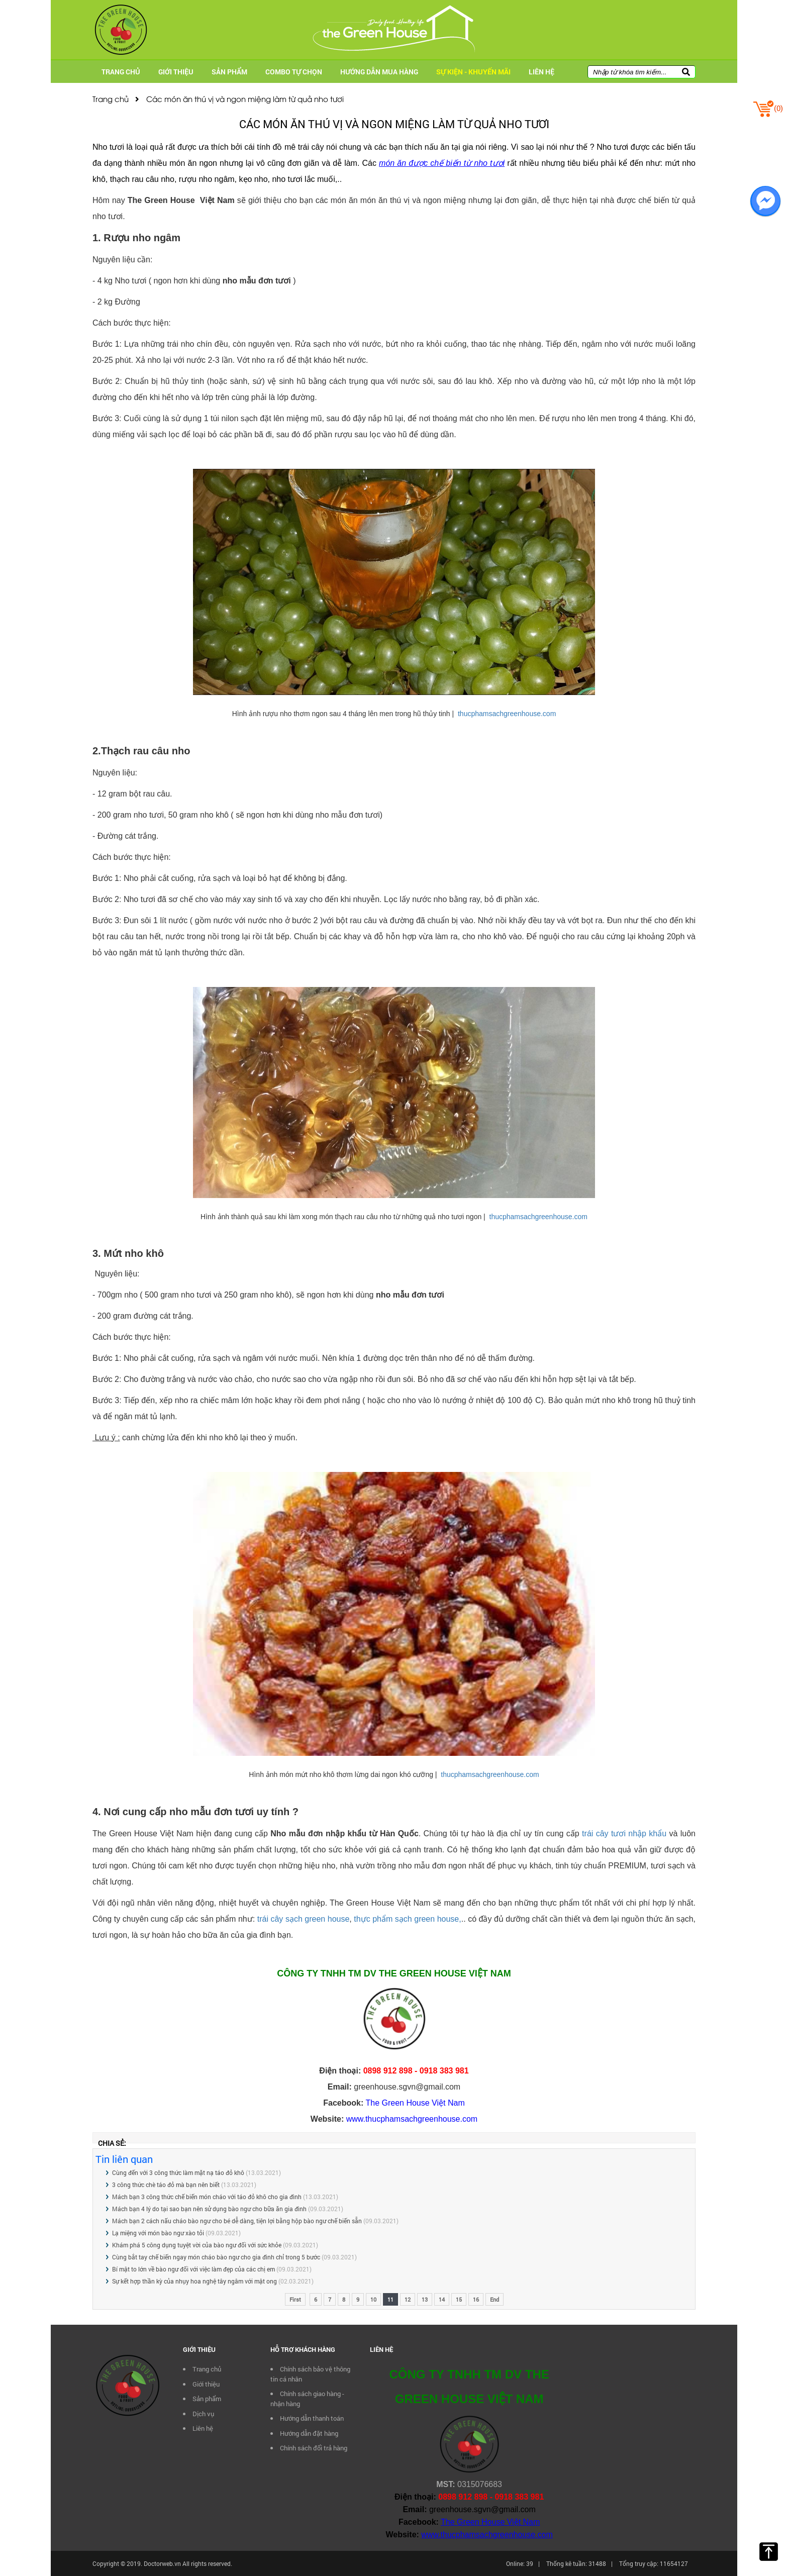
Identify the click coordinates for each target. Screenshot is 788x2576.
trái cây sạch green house (303, 1919)
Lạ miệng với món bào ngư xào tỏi (158, 2233)
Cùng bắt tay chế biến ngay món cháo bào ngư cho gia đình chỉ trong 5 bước (216, 2257)
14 (442, 2299)
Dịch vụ (203, 2413)
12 (408, 2299)
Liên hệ (541, 71)
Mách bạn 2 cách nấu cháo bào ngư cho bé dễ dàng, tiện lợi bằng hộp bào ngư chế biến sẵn (237, 2221)
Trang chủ (121, 71)
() (768, 108)
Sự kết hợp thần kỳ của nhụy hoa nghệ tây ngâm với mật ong (194, 2281)
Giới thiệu (175, 71)
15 (459, 2299)
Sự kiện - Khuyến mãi (473, 71)
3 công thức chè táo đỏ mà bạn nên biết (166, 2185)
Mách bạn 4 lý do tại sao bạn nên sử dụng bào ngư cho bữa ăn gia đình (209, 2209)
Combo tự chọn (293, 71)
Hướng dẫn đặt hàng (309, 2433)
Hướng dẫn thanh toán (312, 2418)
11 (390, 2299)
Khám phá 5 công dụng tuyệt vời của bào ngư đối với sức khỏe (196, 2245)
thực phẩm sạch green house (406, 1919)
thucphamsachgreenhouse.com (507, 714)
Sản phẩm (229, 71)
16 (476, 2299)
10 (373, 2299)
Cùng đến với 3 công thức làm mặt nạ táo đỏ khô (178, 2172)
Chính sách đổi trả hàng (313, 2447)
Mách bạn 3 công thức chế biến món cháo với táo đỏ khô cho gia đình (207, 2197)
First (295, 2299)
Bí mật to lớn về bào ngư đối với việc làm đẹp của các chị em (194, 2269)
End (494, 2299)
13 (425, 2299)
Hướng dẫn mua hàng (379, 71)
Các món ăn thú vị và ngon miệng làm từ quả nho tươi (239, 98)
